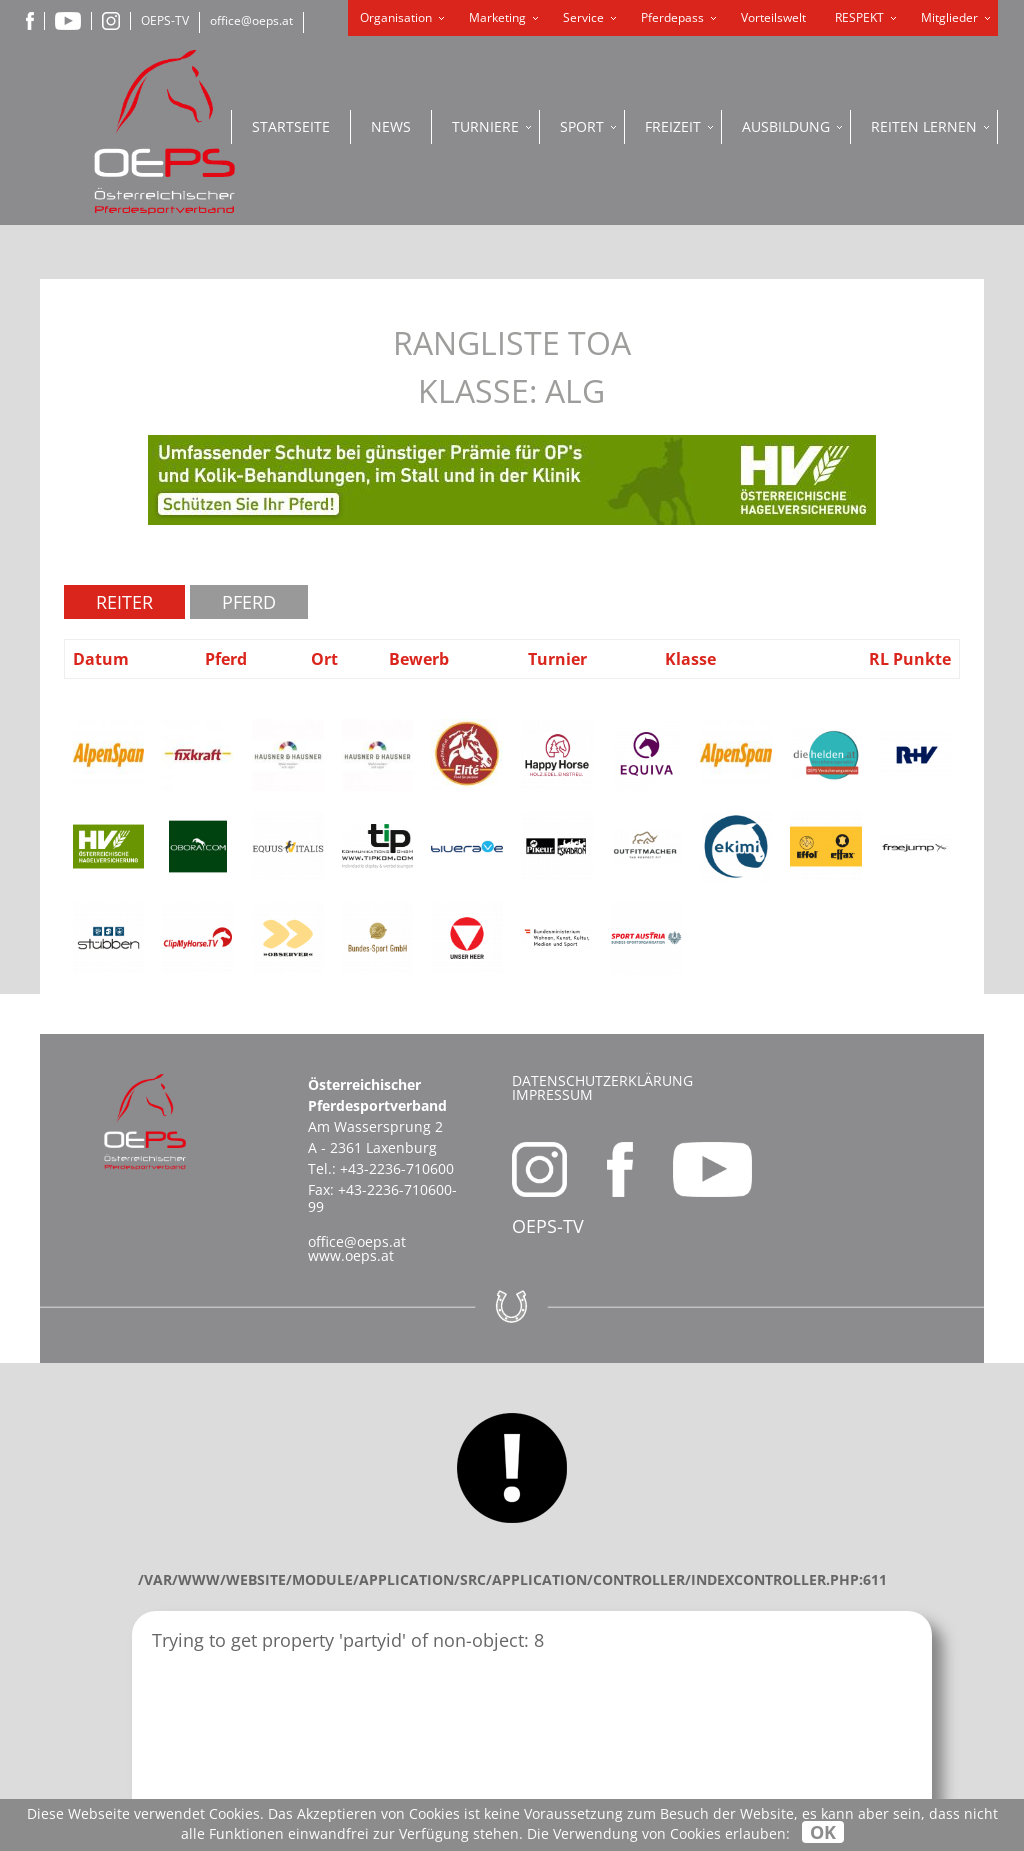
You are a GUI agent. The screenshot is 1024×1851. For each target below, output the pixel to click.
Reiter (124, 602)
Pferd (249, 602)
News (391, 126)
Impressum (552, 1094)
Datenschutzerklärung (602, 1080)
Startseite (291, 126)
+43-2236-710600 (397, 1168)
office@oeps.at (251, 20)
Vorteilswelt (773, 17)
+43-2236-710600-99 (382, 1198)
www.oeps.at (351, 1255)
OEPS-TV (165, 20)
